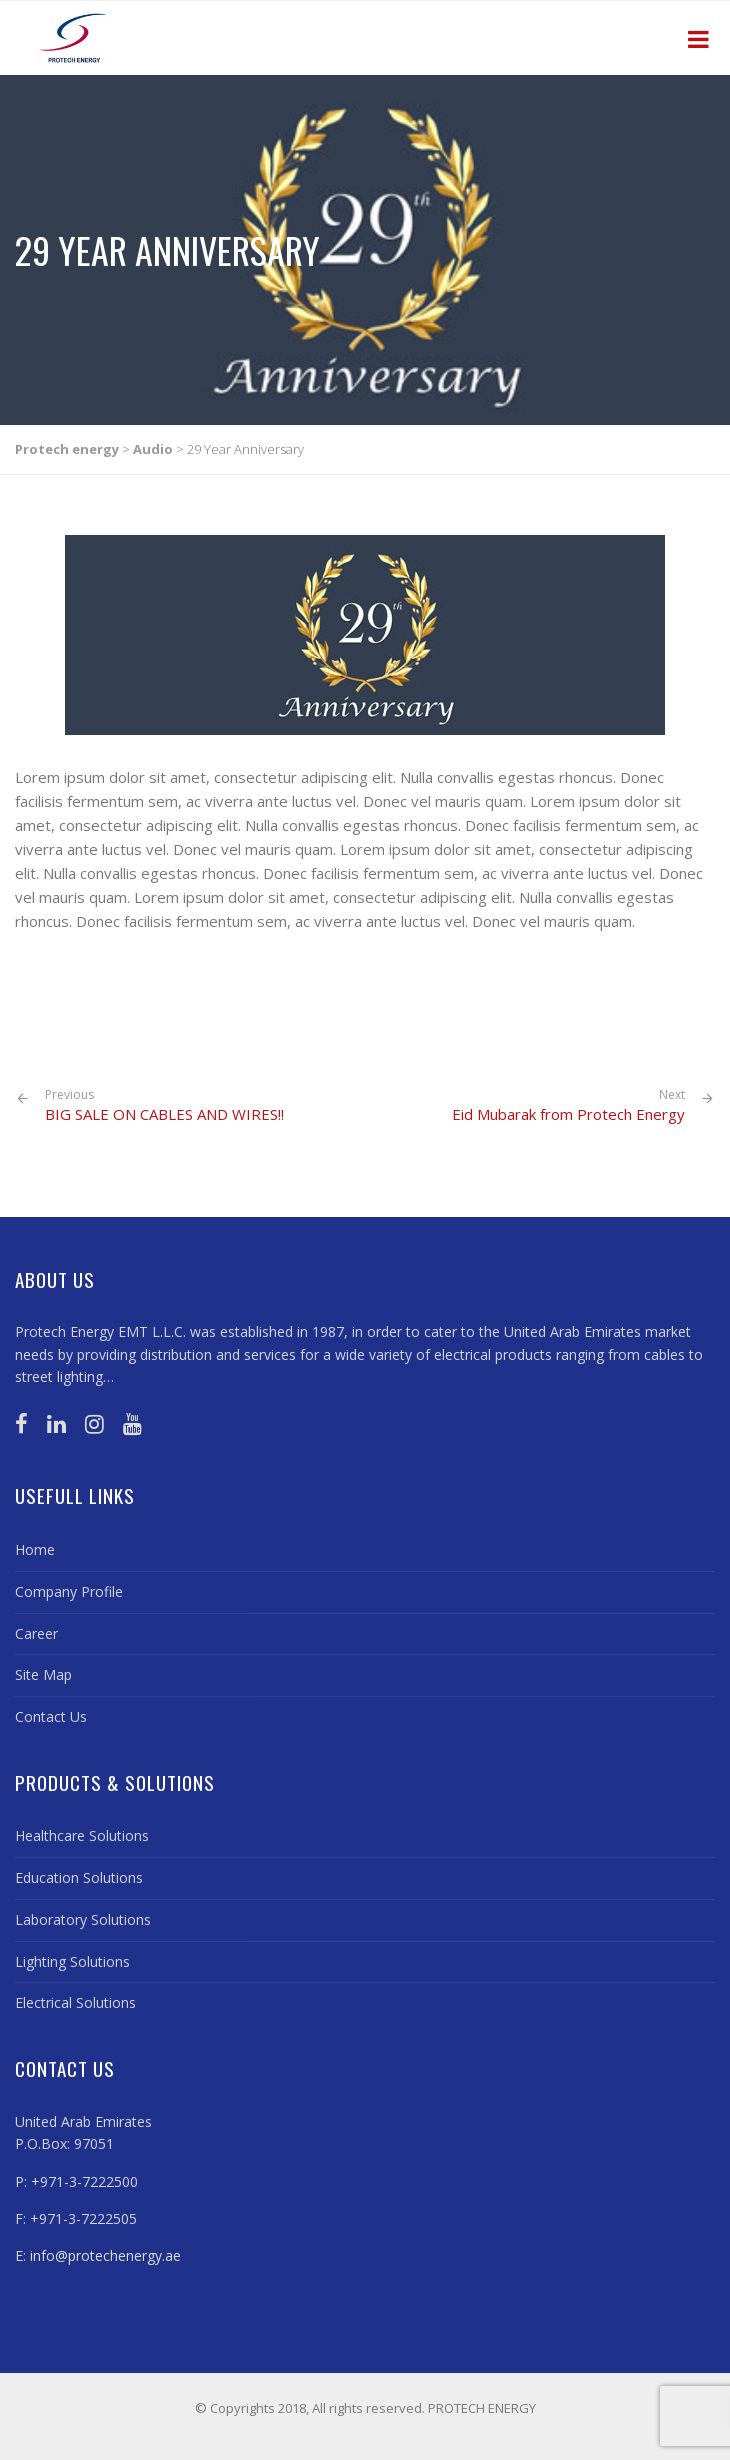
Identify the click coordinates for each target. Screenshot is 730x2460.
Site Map (43, 1674)
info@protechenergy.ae (105, 2255)
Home (35, 1549)
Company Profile (69, 1591)
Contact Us (51, 1716)
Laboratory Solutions (83, 1919)
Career (36, 1633)
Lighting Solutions (72, 1961)
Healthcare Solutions (82, 1835)
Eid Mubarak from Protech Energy (568, 1114)
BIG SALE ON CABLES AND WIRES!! (164, 1105)
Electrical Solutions (75, 2002)
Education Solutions (79, 1877)
